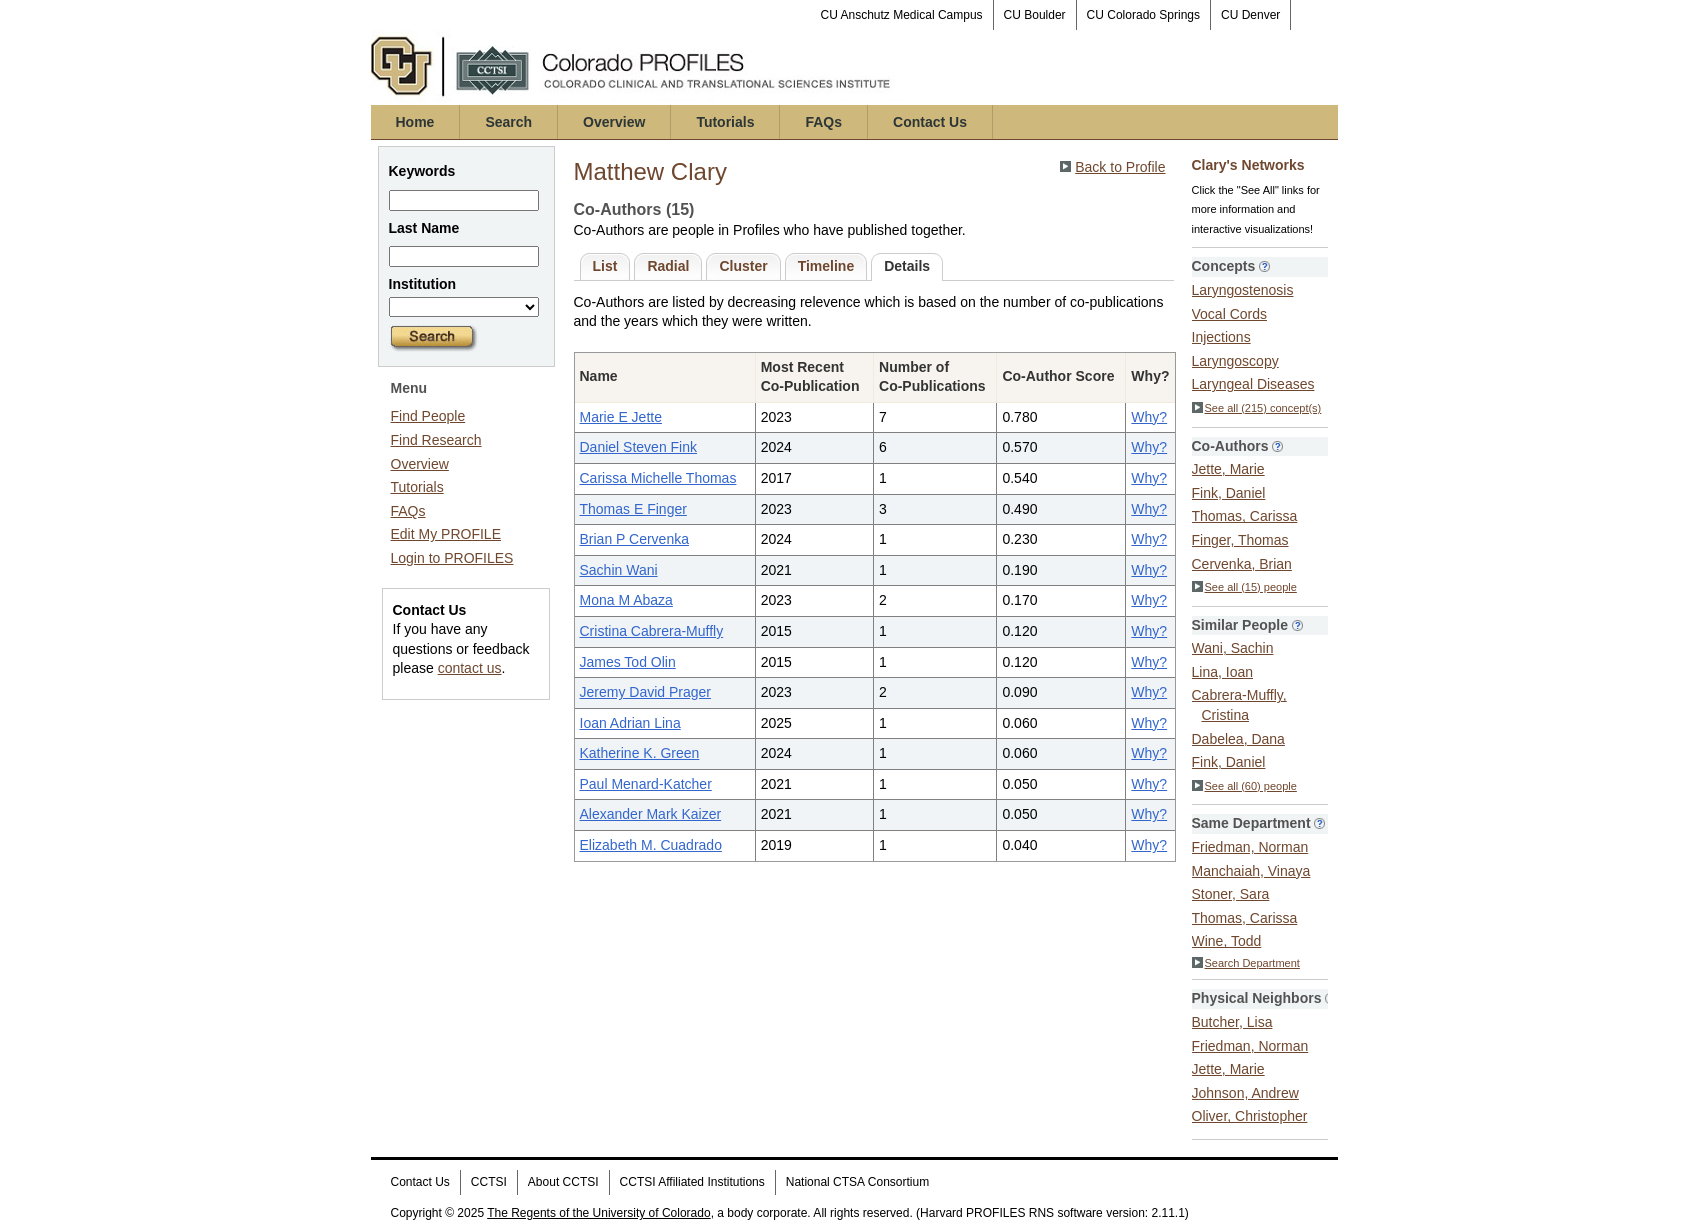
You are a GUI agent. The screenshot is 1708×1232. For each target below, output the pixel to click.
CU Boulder (1035, 15)
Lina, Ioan (1223, 672)
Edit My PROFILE (446, 534)
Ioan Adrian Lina (630, 723)
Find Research (436, 440)
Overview (614, 122)
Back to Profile (1120, 167)
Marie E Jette (621, 417)
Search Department (1246, 963)
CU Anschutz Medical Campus (902, 15)
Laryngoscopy (1235, 361)
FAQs (823, 122)
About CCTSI (563, 1182)
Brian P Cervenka (634, 539)
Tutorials (725, 122)
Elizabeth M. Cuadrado (651, 845)
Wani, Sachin (1233, 648)
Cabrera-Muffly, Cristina (1239, 705)
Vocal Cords (1229, 314)
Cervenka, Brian (1242, 564)
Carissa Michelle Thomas (658, 478)
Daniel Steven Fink (639, 447)
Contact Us (930, 122)
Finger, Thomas (1240, 540)
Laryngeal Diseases (1253, 384)
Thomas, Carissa (1245, 516)
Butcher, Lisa (1232, 1022)
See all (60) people (1244, 786)
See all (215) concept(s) (1257, 408)
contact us (470, 668)
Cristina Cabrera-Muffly (652, 631)
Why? (1149, 417)
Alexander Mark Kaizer (651, 814)
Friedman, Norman (1250, 847)
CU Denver (1250, 15)
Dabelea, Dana (1238, 739)
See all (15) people (1244, 587)
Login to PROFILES (452, 558)
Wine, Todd (1227, 941)
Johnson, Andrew (1245, 1093)
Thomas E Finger (633, 509)
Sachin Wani (619, 570)
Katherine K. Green (640, 753)
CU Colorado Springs (1143, 15)
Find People (428, 416)
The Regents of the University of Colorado (598, 1213)
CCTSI (489, 1182)
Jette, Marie (1228, 469)
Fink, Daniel (1229, 493)
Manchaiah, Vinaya (1251, 871)
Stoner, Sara (1231, 894)
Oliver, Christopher (1250, 1116)
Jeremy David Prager (646, 692)
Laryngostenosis (1243, 290)
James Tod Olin (628, 662)
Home (415, 122)
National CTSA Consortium (857, 1182)
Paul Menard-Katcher (646, 784)
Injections (1221, 337)
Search (508, 122)
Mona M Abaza (626, 600)
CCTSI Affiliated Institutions (692, 1182)
